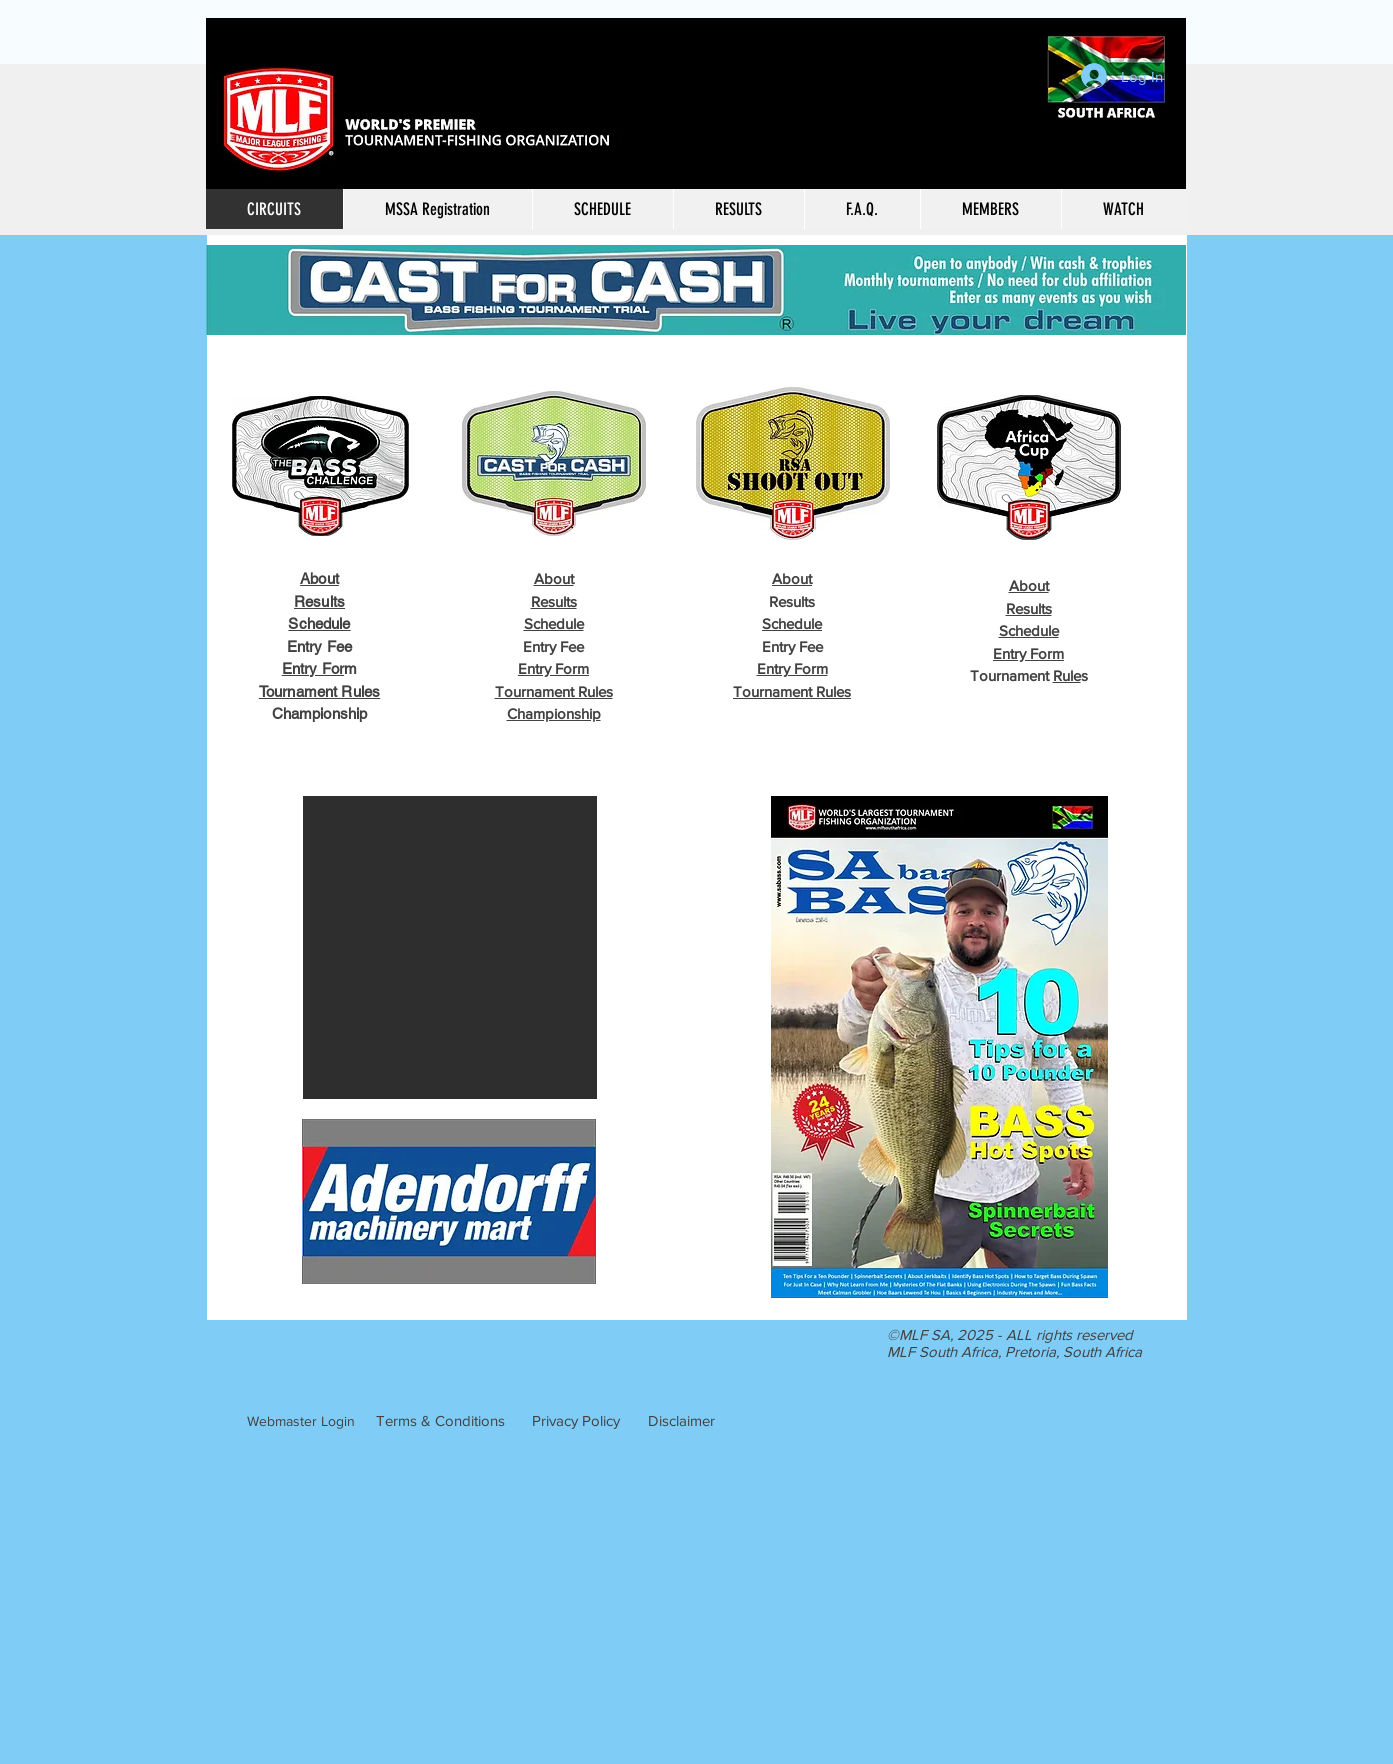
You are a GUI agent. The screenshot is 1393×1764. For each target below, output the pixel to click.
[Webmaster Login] (301, 1422)
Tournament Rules (319, 691)
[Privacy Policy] (576, 1421)
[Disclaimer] (682, 1421)
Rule (1067, 675)
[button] (738, 209)
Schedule (319, 623)
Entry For (313, 668)
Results (319, 601)
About (319, 578)
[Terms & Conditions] (441, 1421)
